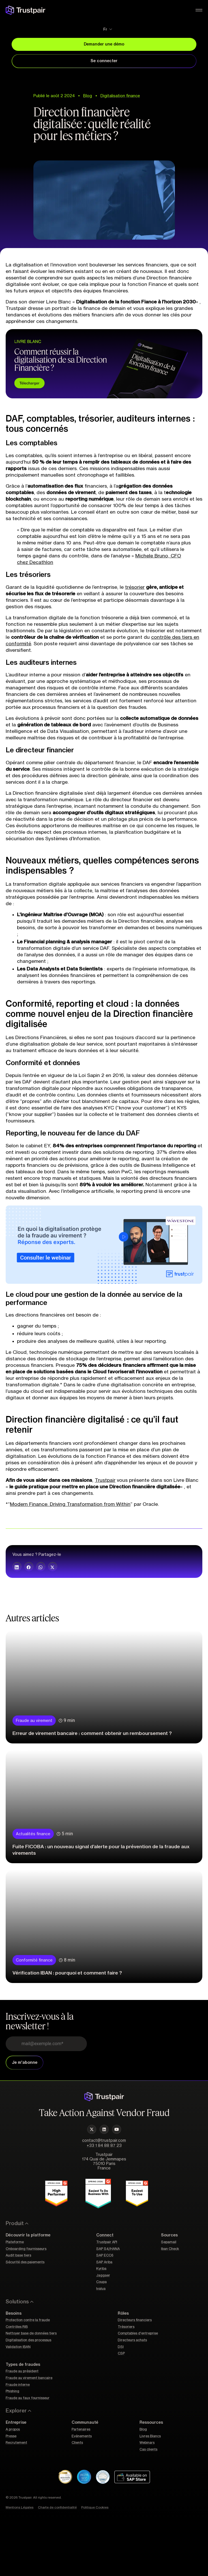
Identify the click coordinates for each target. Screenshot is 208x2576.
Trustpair (105, 1480)
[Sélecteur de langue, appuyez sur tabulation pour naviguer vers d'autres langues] (104, 29)
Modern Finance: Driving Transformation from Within (70, 1504)
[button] (17, 1566)
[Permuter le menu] (199, 10)
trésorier (135, 587)
